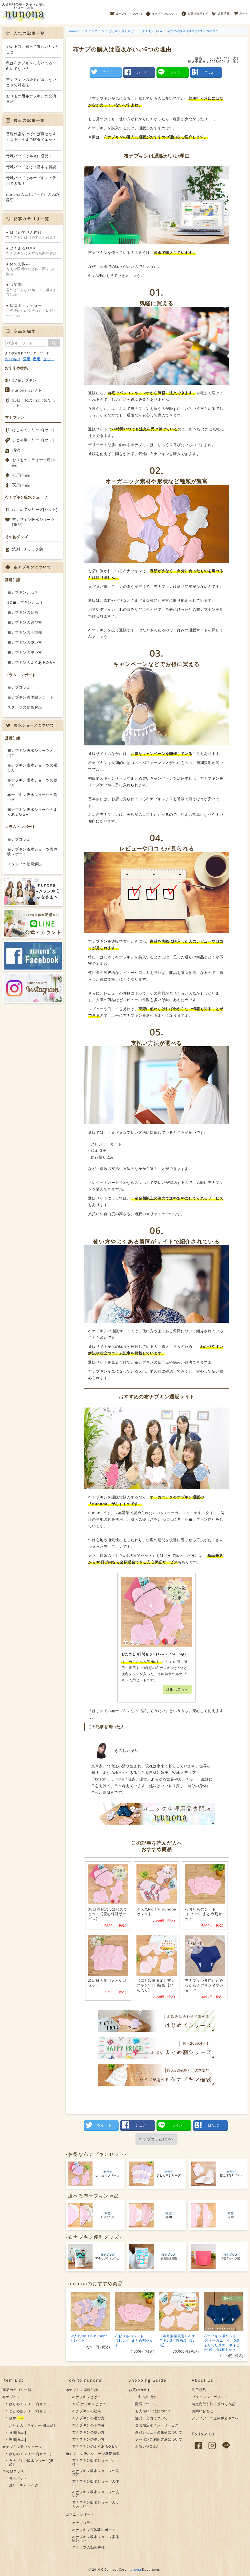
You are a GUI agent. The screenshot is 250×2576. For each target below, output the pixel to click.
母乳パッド (18, 2478)
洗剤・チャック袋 (27, 548)
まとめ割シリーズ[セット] (34, 439)
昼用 (27, 359)
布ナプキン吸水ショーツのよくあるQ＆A (32, 812)
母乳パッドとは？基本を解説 (31, 166)
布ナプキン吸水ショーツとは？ (30, 753)
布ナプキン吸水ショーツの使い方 (32, 782)
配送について (146, 2403)
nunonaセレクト (27, 390)
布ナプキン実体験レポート (30, 697)
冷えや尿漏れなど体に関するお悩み (33, 268)
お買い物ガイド (194, 12)
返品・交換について (151, 2418)
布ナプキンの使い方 (24, 642)
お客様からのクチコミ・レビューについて (33, 310)
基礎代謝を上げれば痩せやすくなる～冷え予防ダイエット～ (31, 139)
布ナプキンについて (161, 12)
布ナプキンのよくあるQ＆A (31, 662)
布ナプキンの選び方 (24, 622)
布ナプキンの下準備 (24, 632)
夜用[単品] (21, 484)
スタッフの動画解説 (24, 707)
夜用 (37, 359)
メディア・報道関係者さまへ (215, 2418)
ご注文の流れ (146, 2396)
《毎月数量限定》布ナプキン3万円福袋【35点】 (177, 2340)
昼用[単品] (21, 474)
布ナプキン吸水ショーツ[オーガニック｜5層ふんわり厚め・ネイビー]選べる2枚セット (222, 2342)
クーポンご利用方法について (158, 2439)
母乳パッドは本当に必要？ (29, 155)
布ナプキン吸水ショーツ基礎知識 (93, 2453)
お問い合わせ (203, 2411)
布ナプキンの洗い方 (24, 652)
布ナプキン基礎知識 (82, 2389)
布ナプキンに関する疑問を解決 (33, 250)
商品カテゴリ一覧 (16, 2389)
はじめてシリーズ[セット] (34, 429)
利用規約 (199, 2389)
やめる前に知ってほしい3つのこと (32, 49)
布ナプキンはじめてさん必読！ (33, 234)
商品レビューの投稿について (158, 2432)
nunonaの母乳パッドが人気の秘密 (32, 197)
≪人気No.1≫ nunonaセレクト (89, 2338)
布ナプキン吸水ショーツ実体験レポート (32, 851)
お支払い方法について (153, 2411)
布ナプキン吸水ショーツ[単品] (33, 522)
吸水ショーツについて (126, 12)
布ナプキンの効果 (22, 612)
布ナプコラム (19, 687)
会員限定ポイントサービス (157, 2425)
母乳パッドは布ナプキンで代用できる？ (31, 180)
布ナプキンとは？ (22, 592)
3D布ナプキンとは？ (25, 602)
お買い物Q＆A (146, 2446)
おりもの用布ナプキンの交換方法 (31, 98)
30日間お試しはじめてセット (33, 402)
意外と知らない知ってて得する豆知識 (33, 289)
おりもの (12, 359)
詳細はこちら (177, 1689)
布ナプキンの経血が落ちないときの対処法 (31, 82)
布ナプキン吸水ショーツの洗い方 (32, 797)
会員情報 (221, 12)
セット (48, 359)
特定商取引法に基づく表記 (213, 2403)
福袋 (16, 449)
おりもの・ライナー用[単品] (34, 462)
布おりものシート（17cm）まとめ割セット (134, 2340)
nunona (135, 2569)
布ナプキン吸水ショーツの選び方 (32, 767)
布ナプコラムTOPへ (156, 2139)
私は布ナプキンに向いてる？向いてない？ (31, 65)
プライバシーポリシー (210, 2396)
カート (241, 12)
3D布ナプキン (24, 380)
